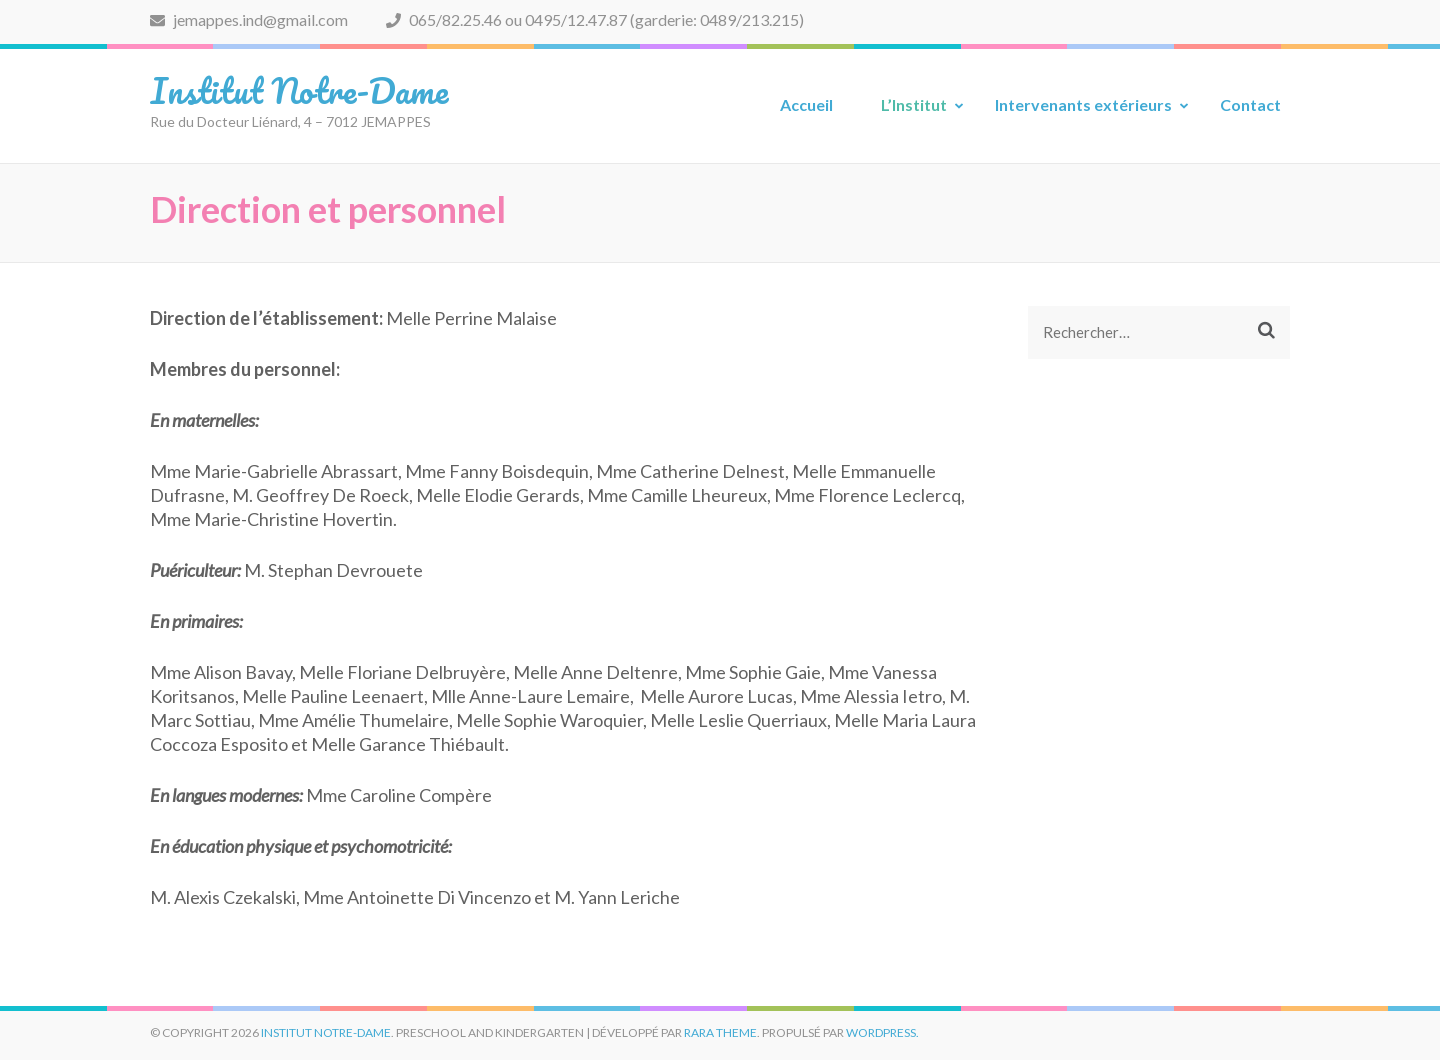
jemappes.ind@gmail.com (249, 19)
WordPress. (882, 1032)
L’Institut (914, 104)
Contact (1250, 104)
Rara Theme (720, 1032)
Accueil (806, 104)
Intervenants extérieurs (1083, 104)
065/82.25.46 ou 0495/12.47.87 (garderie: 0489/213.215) (595, 19)
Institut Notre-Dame (299, 90)
